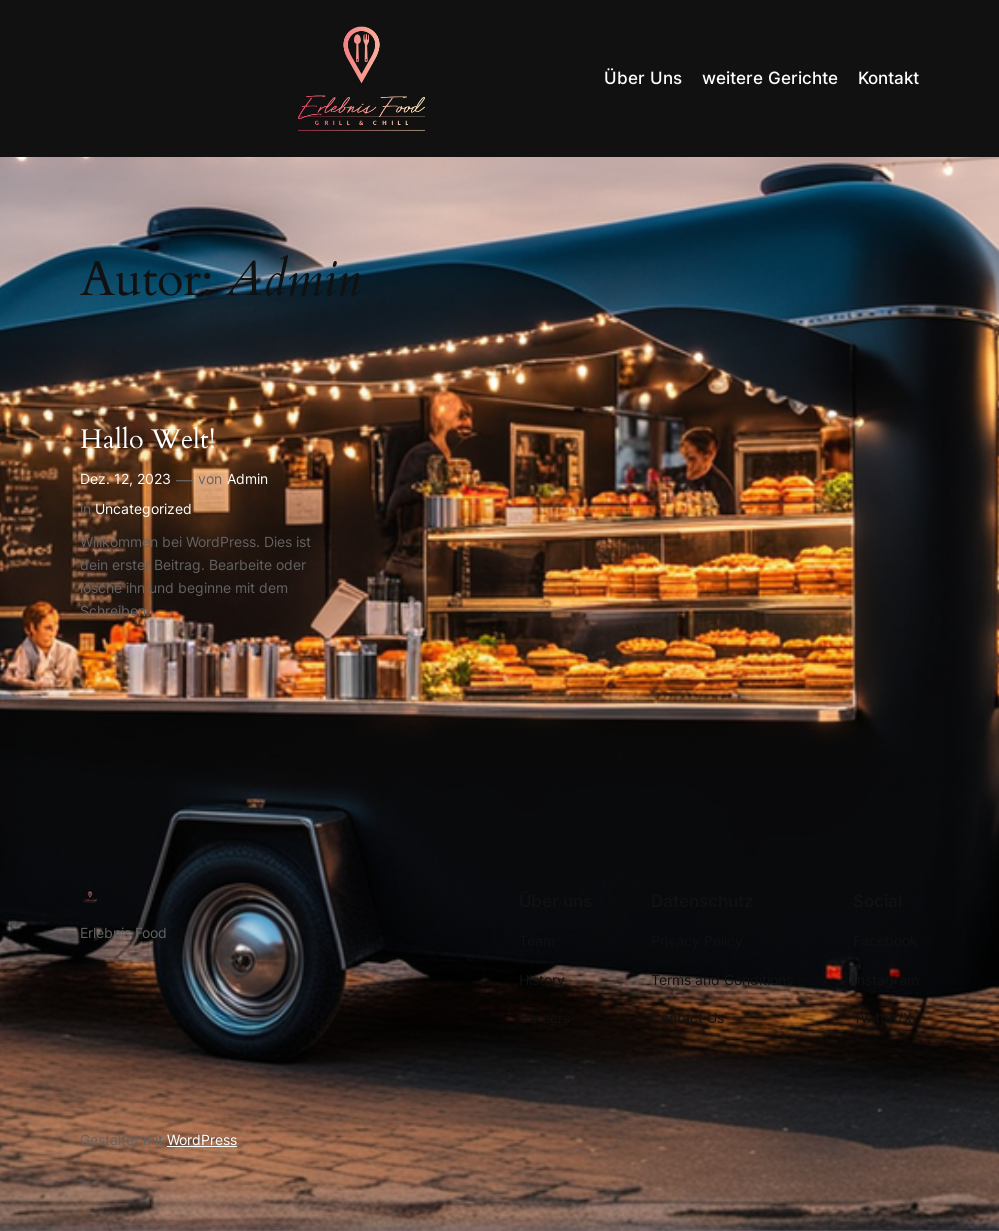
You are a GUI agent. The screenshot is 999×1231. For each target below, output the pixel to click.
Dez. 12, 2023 (125, 478)
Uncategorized (143, 508)
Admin (247, 478)
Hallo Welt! (147, 440)
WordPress (202, 1139)
